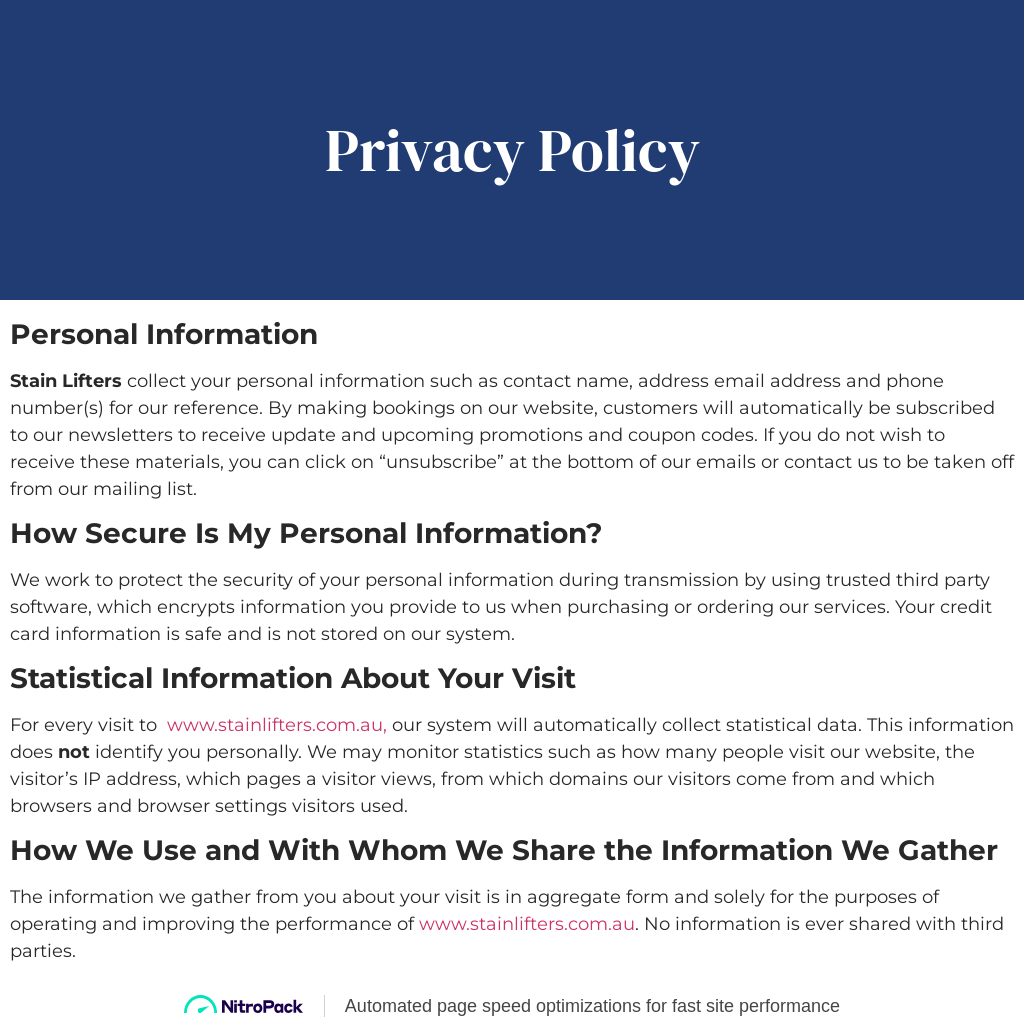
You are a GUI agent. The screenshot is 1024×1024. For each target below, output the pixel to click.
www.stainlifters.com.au (527, 924)
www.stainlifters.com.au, (277, 725)
